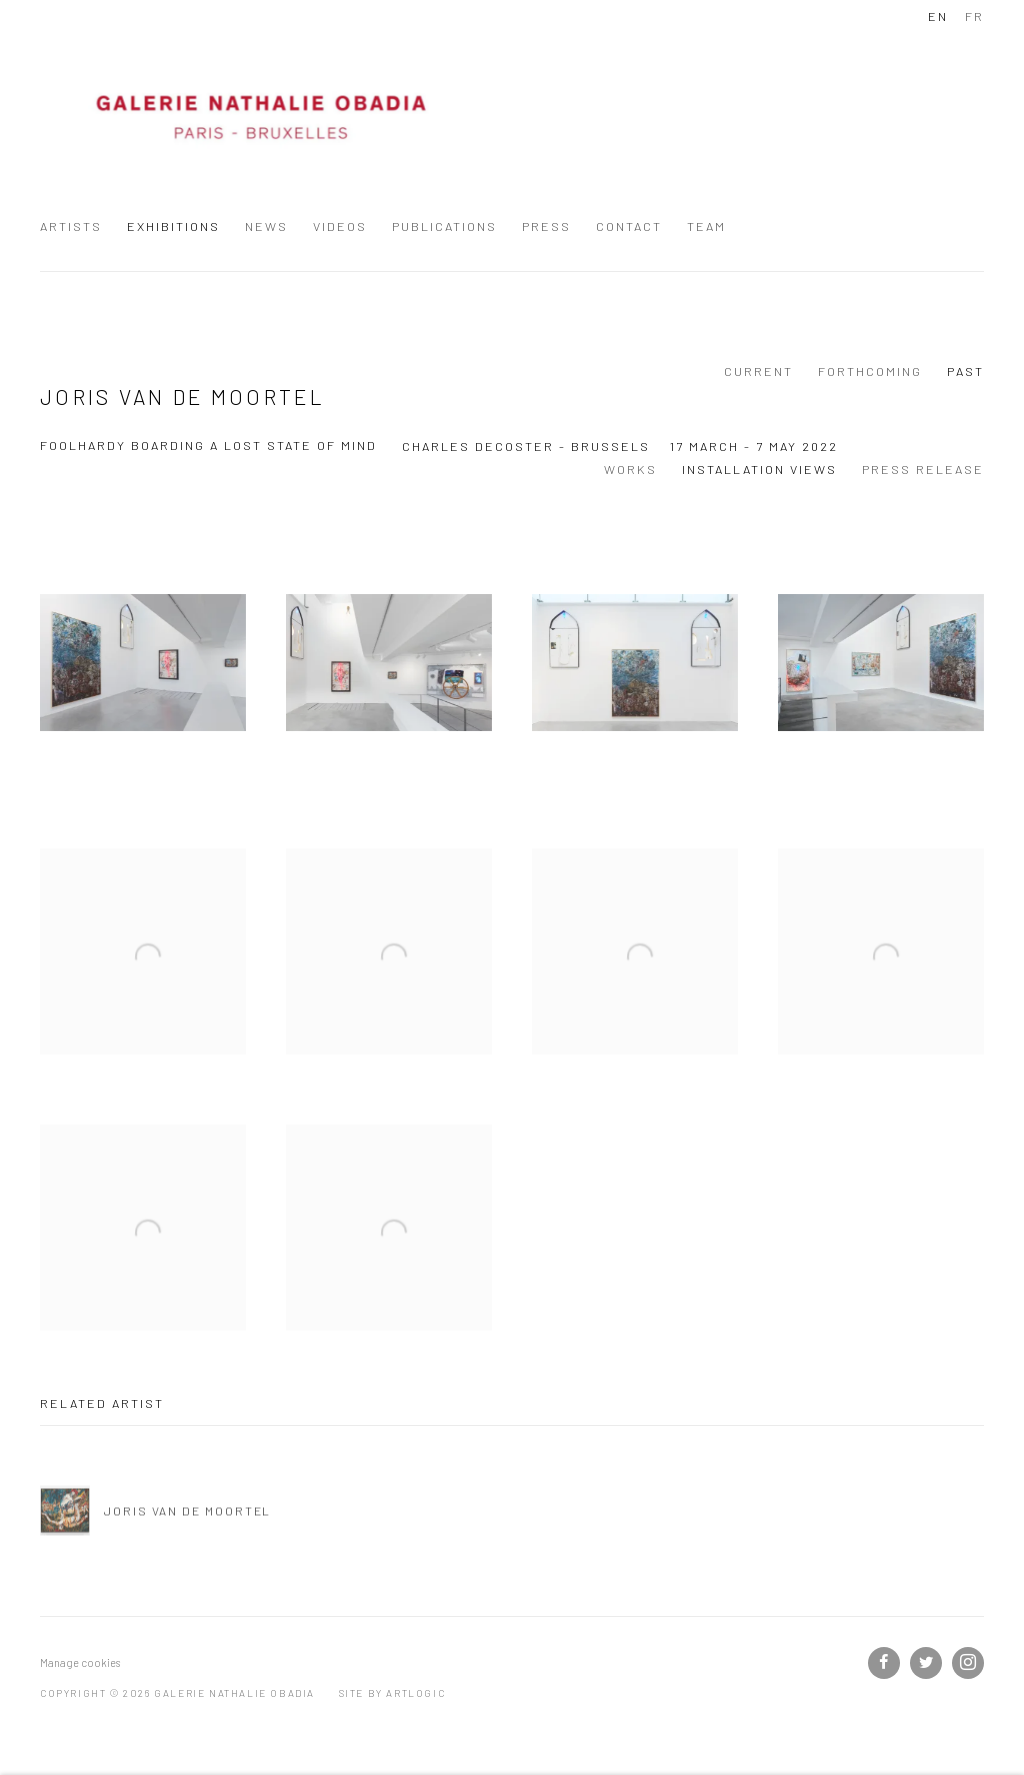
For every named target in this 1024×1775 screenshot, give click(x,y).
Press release (923, 469)
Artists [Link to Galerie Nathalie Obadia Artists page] (71, 226)
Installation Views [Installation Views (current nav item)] (759, 469)
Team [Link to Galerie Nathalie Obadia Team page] (706, 226)
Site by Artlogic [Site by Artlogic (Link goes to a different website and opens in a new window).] (392, 1693)
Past (965, 371)
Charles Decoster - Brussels (526, 446)
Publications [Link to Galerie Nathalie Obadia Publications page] (444, 226)
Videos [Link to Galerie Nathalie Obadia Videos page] (340, 226)
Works (630, 469)
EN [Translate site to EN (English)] (938, 16)
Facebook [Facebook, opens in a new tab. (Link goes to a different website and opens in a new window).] (884, 1663)
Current (758, 371)
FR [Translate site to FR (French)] (974, 16)
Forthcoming (870, 371)
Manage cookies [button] (80, 1662)
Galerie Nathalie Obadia (260, 118)
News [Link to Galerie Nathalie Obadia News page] (266, 226)
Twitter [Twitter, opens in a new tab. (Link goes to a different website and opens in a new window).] (926, 1663)
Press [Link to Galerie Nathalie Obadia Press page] (546, 226)
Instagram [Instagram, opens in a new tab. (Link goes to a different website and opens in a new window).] (968, 1663)
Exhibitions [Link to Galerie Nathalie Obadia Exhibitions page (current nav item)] (173, 226)
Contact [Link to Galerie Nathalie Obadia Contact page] (629, 226)
